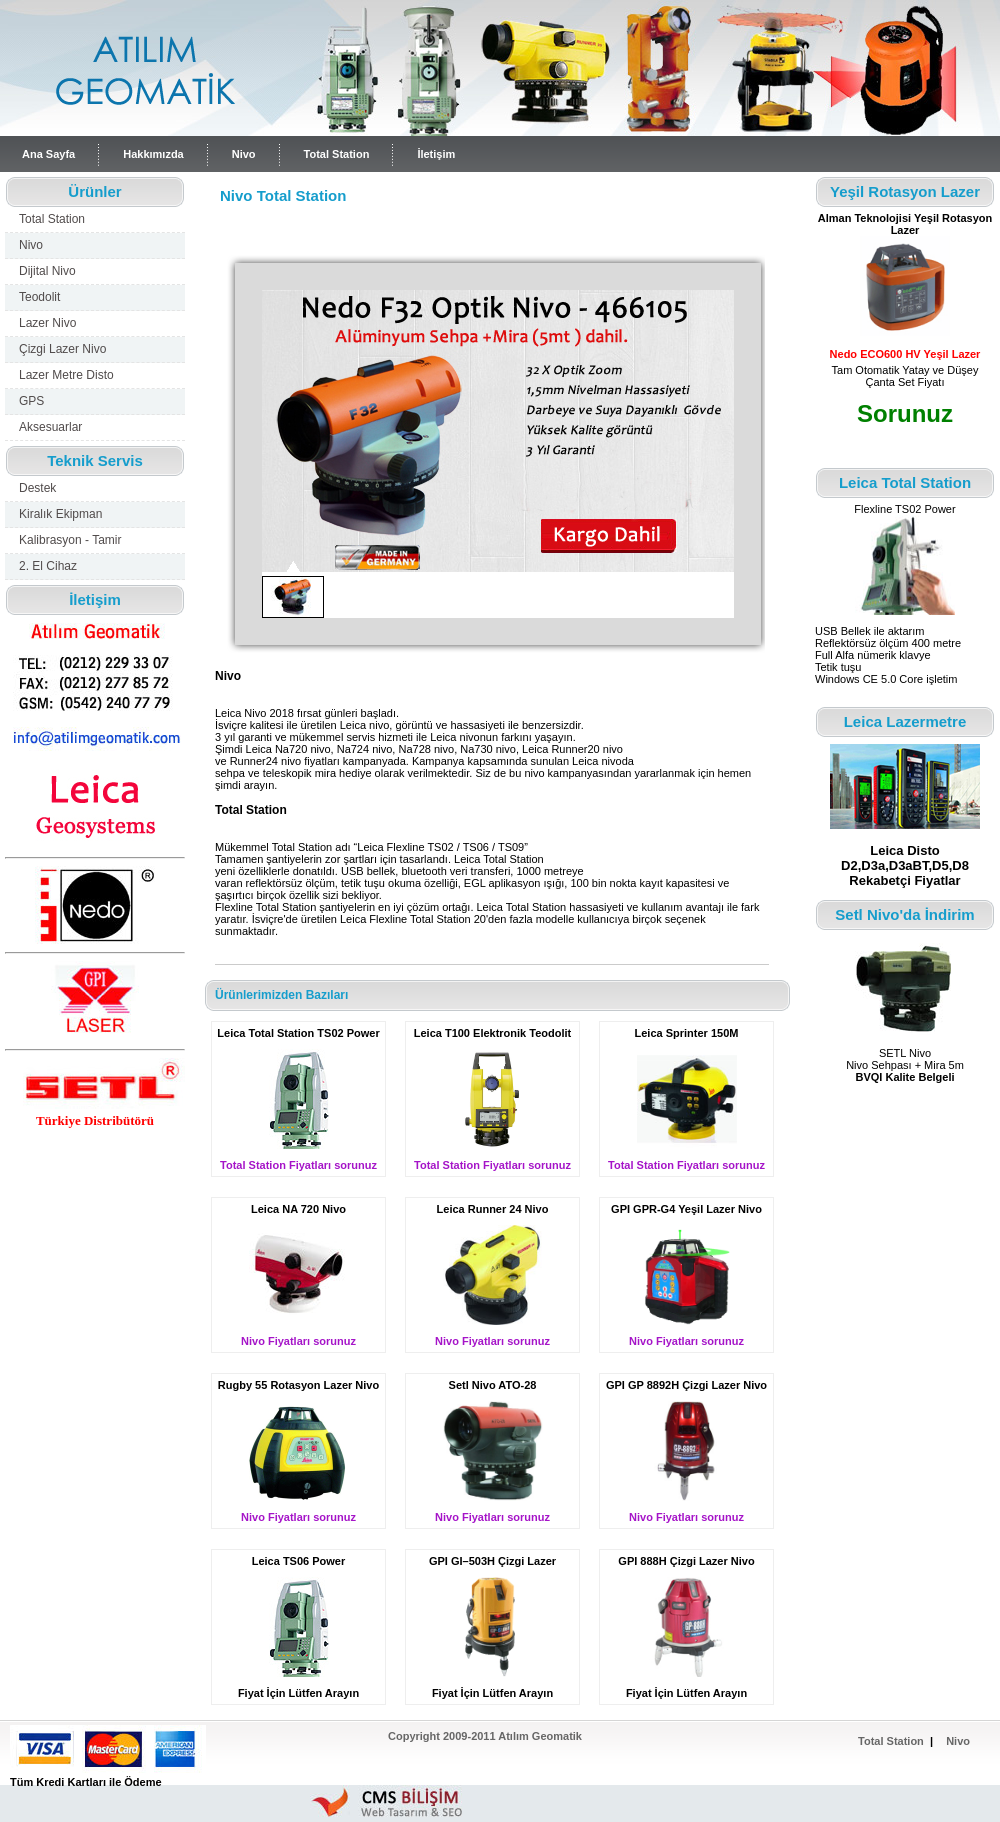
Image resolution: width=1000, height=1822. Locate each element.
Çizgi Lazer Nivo (62, 349)
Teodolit (39, 297)
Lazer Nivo (47, 323)
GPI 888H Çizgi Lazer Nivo (686, 1561)
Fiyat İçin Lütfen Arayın (298, 1693)
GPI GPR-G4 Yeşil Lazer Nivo (686, 1209)
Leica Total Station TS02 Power (298, 1033)
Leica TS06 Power (299, 1561)
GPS (31, 401)
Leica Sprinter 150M (687, 1033)
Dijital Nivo (47, 271)
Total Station (337, 154)
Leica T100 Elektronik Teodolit (493, 1033)
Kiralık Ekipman (60, 514)
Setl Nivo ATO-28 (493, 1385)
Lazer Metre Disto (66, 375)
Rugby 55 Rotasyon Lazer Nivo (298, 1385)
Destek (37, 488)
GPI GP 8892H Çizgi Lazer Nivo (686, 1385)
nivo (379, 725)
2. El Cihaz (48, 566)
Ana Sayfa (48, 154)
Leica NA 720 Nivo (298, 1209)
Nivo (244, 154)
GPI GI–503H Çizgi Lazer (492, 1561)
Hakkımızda (153, 154)
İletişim (436, 154)
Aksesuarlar (50, 427)
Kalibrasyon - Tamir (70, 540)
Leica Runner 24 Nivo (493, 1209)
